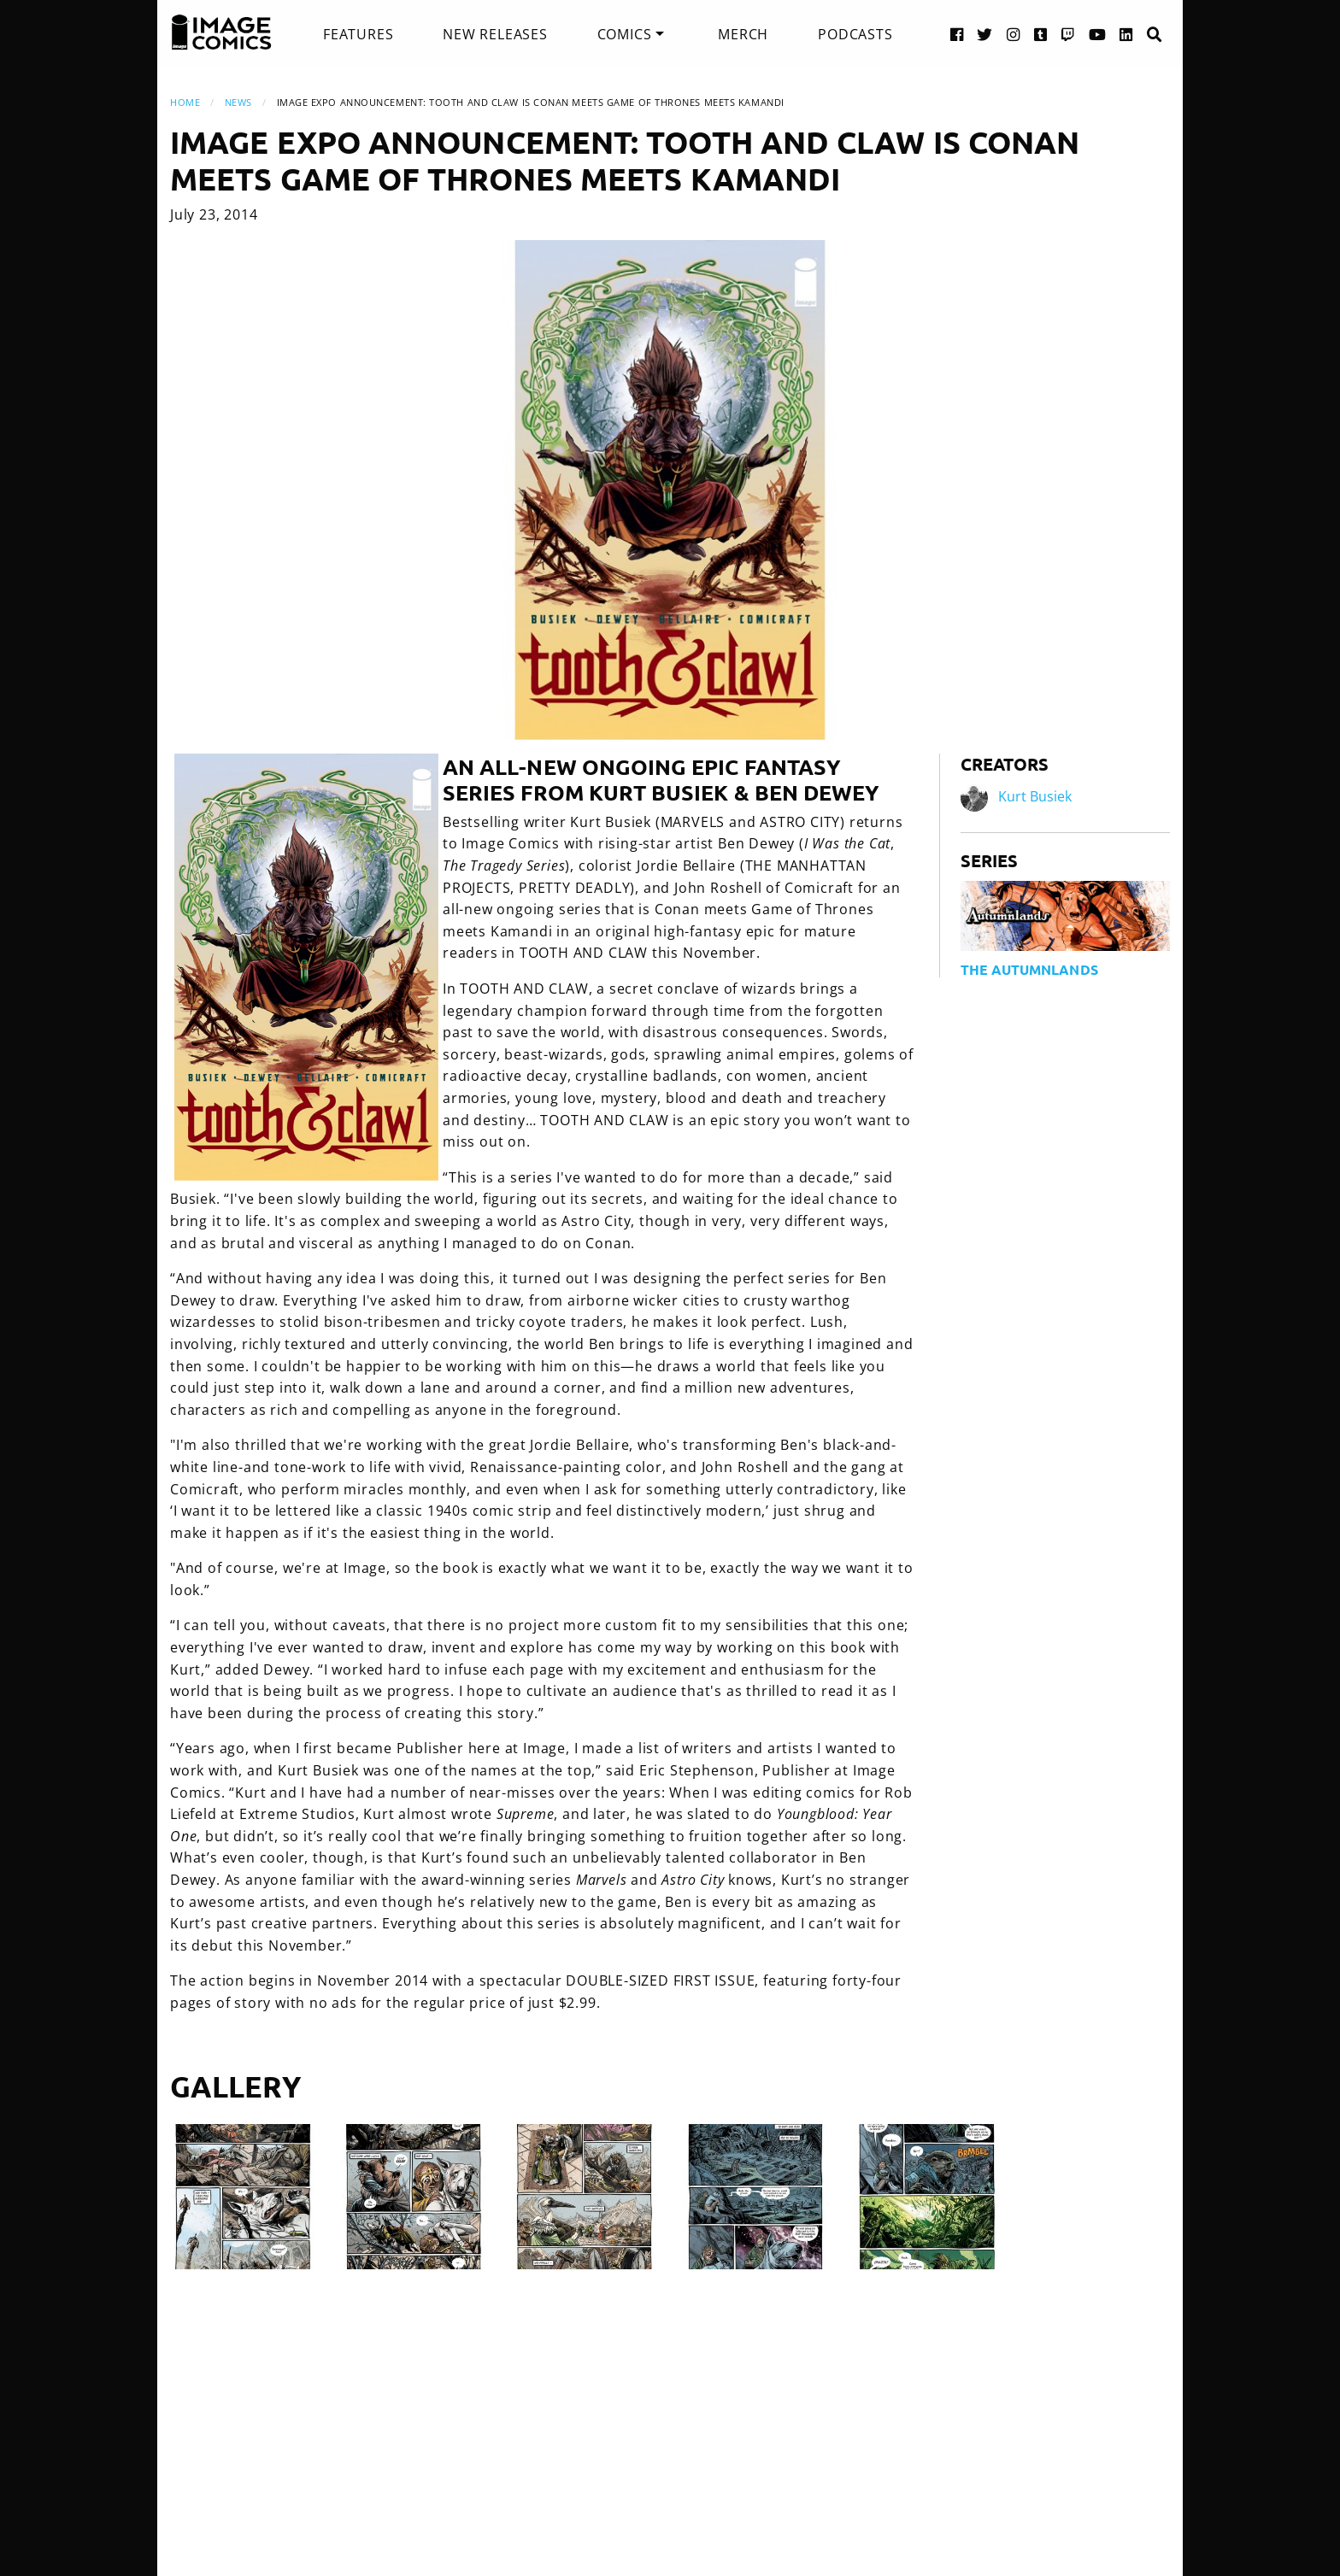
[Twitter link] (985, 34)
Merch (743, 34)
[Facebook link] (957, 34)
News (238, 102)
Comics (624, 34)
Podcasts (855, 34)
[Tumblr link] (1041, 34)
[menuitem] (358, 34)
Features (358, 34)
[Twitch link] (1068, 34)
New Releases (495, 34)
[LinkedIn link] (1126, 34)
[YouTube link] (1098, 34)
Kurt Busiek (1035, 796)
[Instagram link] (1013, 34)
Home (185, 102)
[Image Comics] (221, 32)
